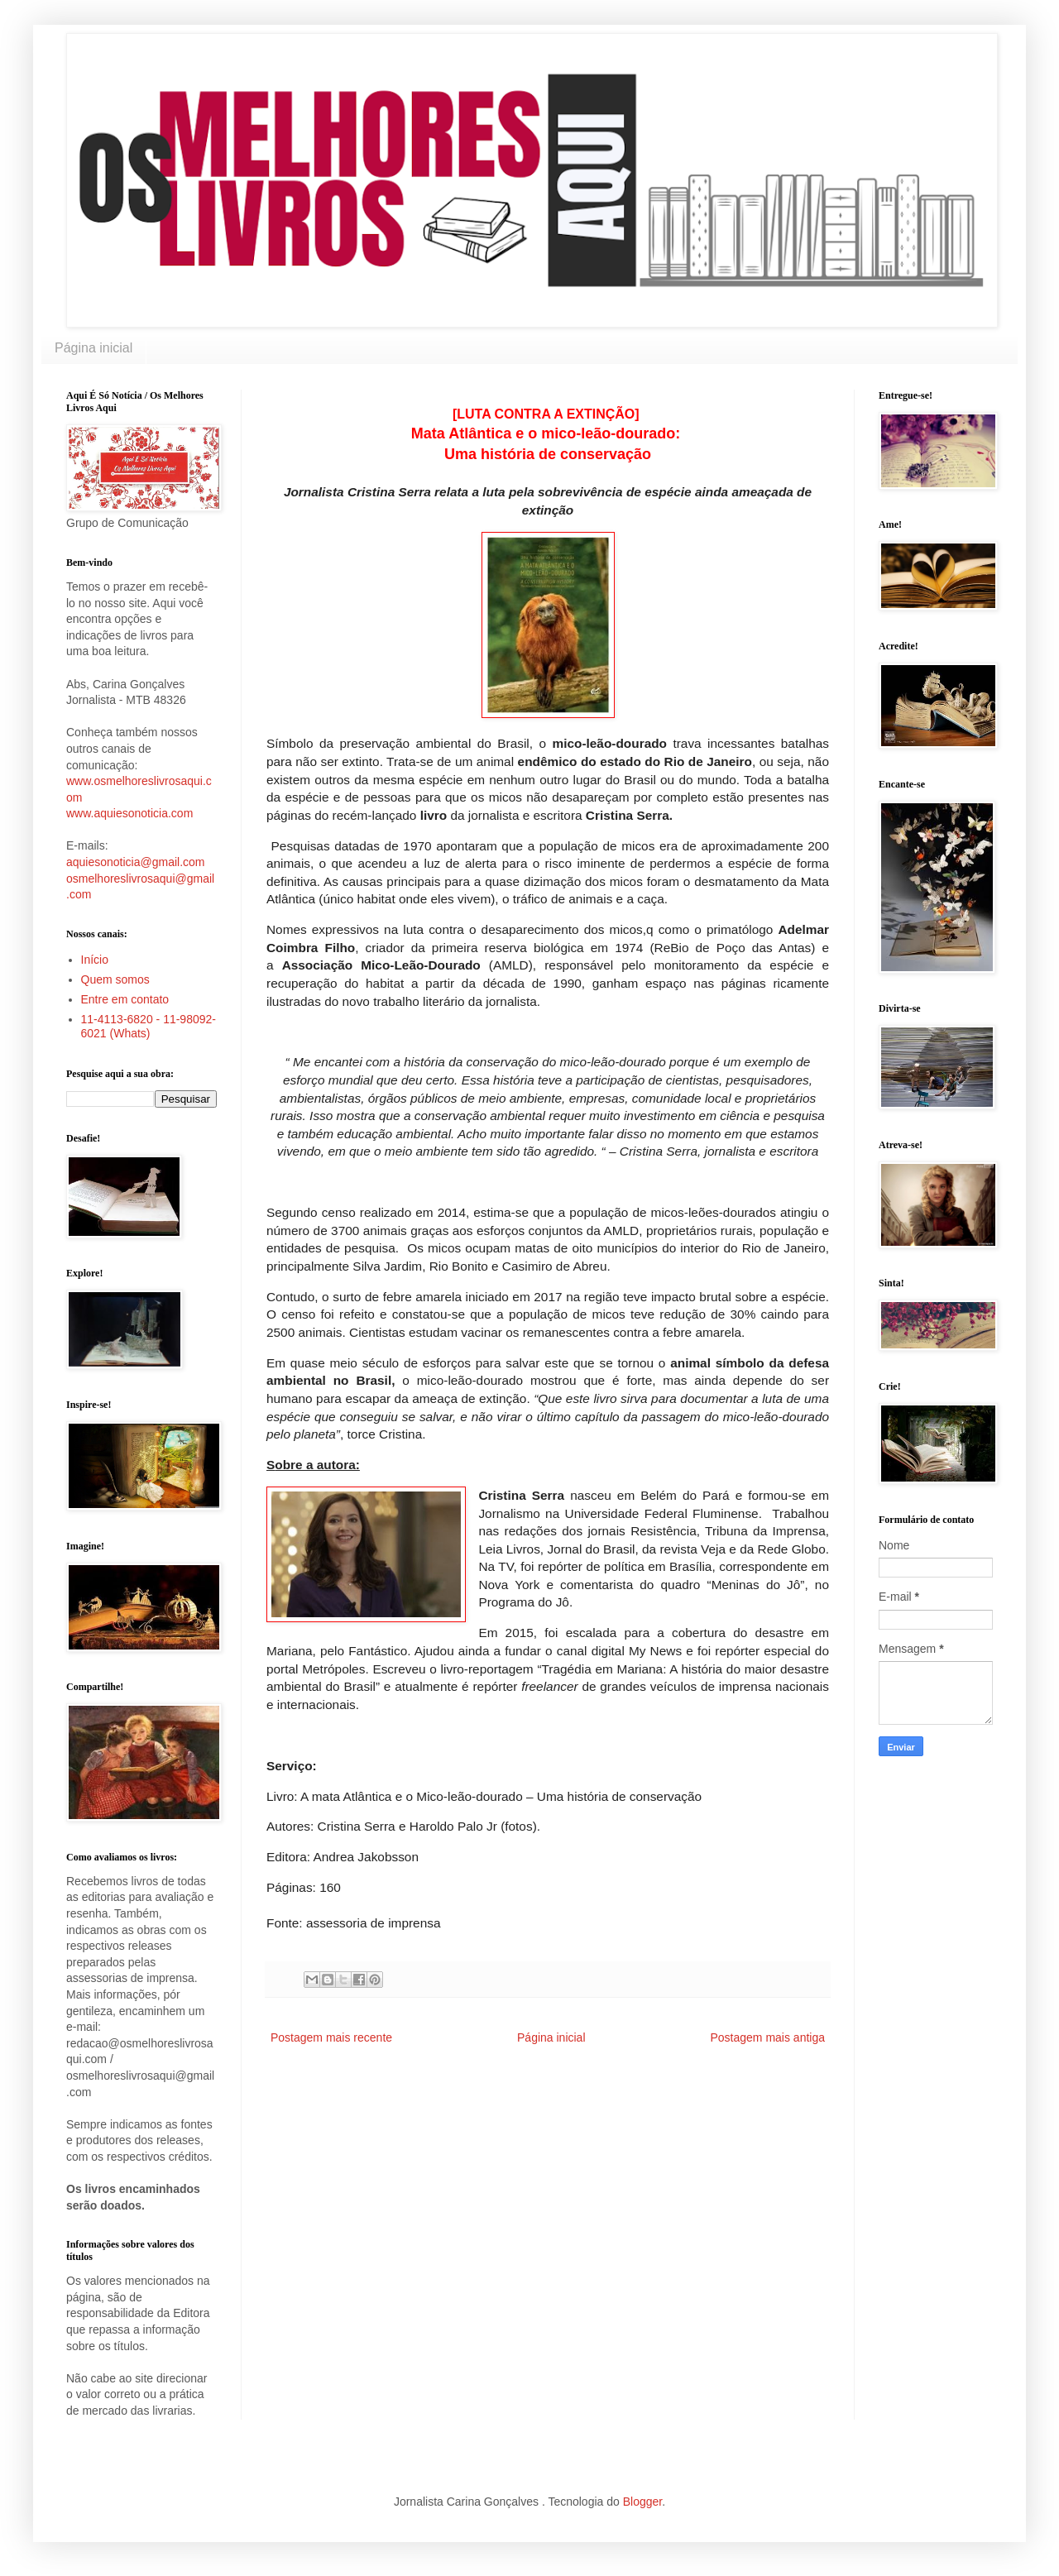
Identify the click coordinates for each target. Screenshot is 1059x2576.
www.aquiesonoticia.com (129, 813)
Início (94, 959)
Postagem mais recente (331, 2037)
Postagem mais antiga (767, 2037)
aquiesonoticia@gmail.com (135, 862)
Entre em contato (125, 999)
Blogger (642, 2501)
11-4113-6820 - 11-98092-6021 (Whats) (148, 1026)
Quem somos (115, 979)
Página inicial (93, 348)
